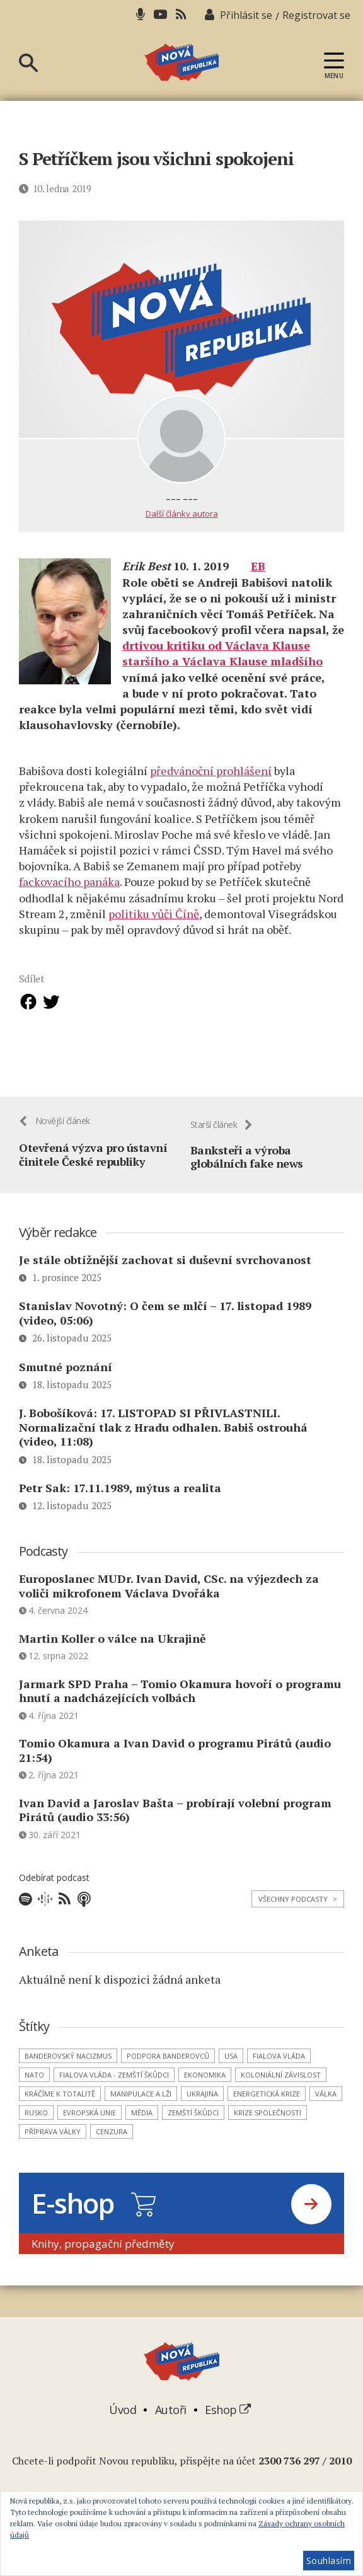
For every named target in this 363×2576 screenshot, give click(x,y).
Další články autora (182, 513)
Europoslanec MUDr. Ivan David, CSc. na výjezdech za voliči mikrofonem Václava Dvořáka (169, 1596)
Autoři (171, 2419)
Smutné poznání (65, 1376)
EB (258, 565)
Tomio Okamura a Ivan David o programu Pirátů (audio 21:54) (175, 1760)
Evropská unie (89, 2122)
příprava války (53, 2141)
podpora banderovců (168, 2066)
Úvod (122, 2419)
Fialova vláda (279, 2066)
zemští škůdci (193, 2122)
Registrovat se (316, 15)
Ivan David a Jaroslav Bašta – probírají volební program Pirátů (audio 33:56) (175, 1820)
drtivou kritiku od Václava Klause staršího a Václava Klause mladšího (222, 653)
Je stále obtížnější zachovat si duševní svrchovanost (165, 1269)
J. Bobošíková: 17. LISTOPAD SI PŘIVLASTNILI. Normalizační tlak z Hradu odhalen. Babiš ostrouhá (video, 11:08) (163, 1437)
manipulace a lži (140, 2103)
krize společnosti (267, 2122)
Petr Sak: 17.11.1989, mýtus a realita (126, 1497)
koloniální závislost (281, 2085)
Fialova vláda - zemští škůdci (114, 2085)
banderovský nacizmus (68, 2066)
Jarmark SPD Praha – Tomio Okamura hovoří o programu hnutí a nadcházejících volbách (180, 1701)
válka (326, 2103)
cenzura (111, 2141)
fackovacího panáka (69, 881)
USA (231, 2066)
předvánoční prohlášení (211, 770)
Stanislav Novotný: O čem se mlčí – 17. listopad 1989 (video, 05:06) (165, 1323)
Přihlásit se (246, 15)
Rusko (36, 2122)
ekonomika (205, 2085)
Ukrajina (202, 2103)
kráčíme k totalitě (60, 2103)
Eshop (228, 2419)
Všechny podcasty (297, 1909)
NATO (34, 2085)
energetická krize (266, 2103)
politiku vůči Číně (153, 913)
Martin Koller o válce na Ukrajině (112, 1648)
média (142, 2122)
